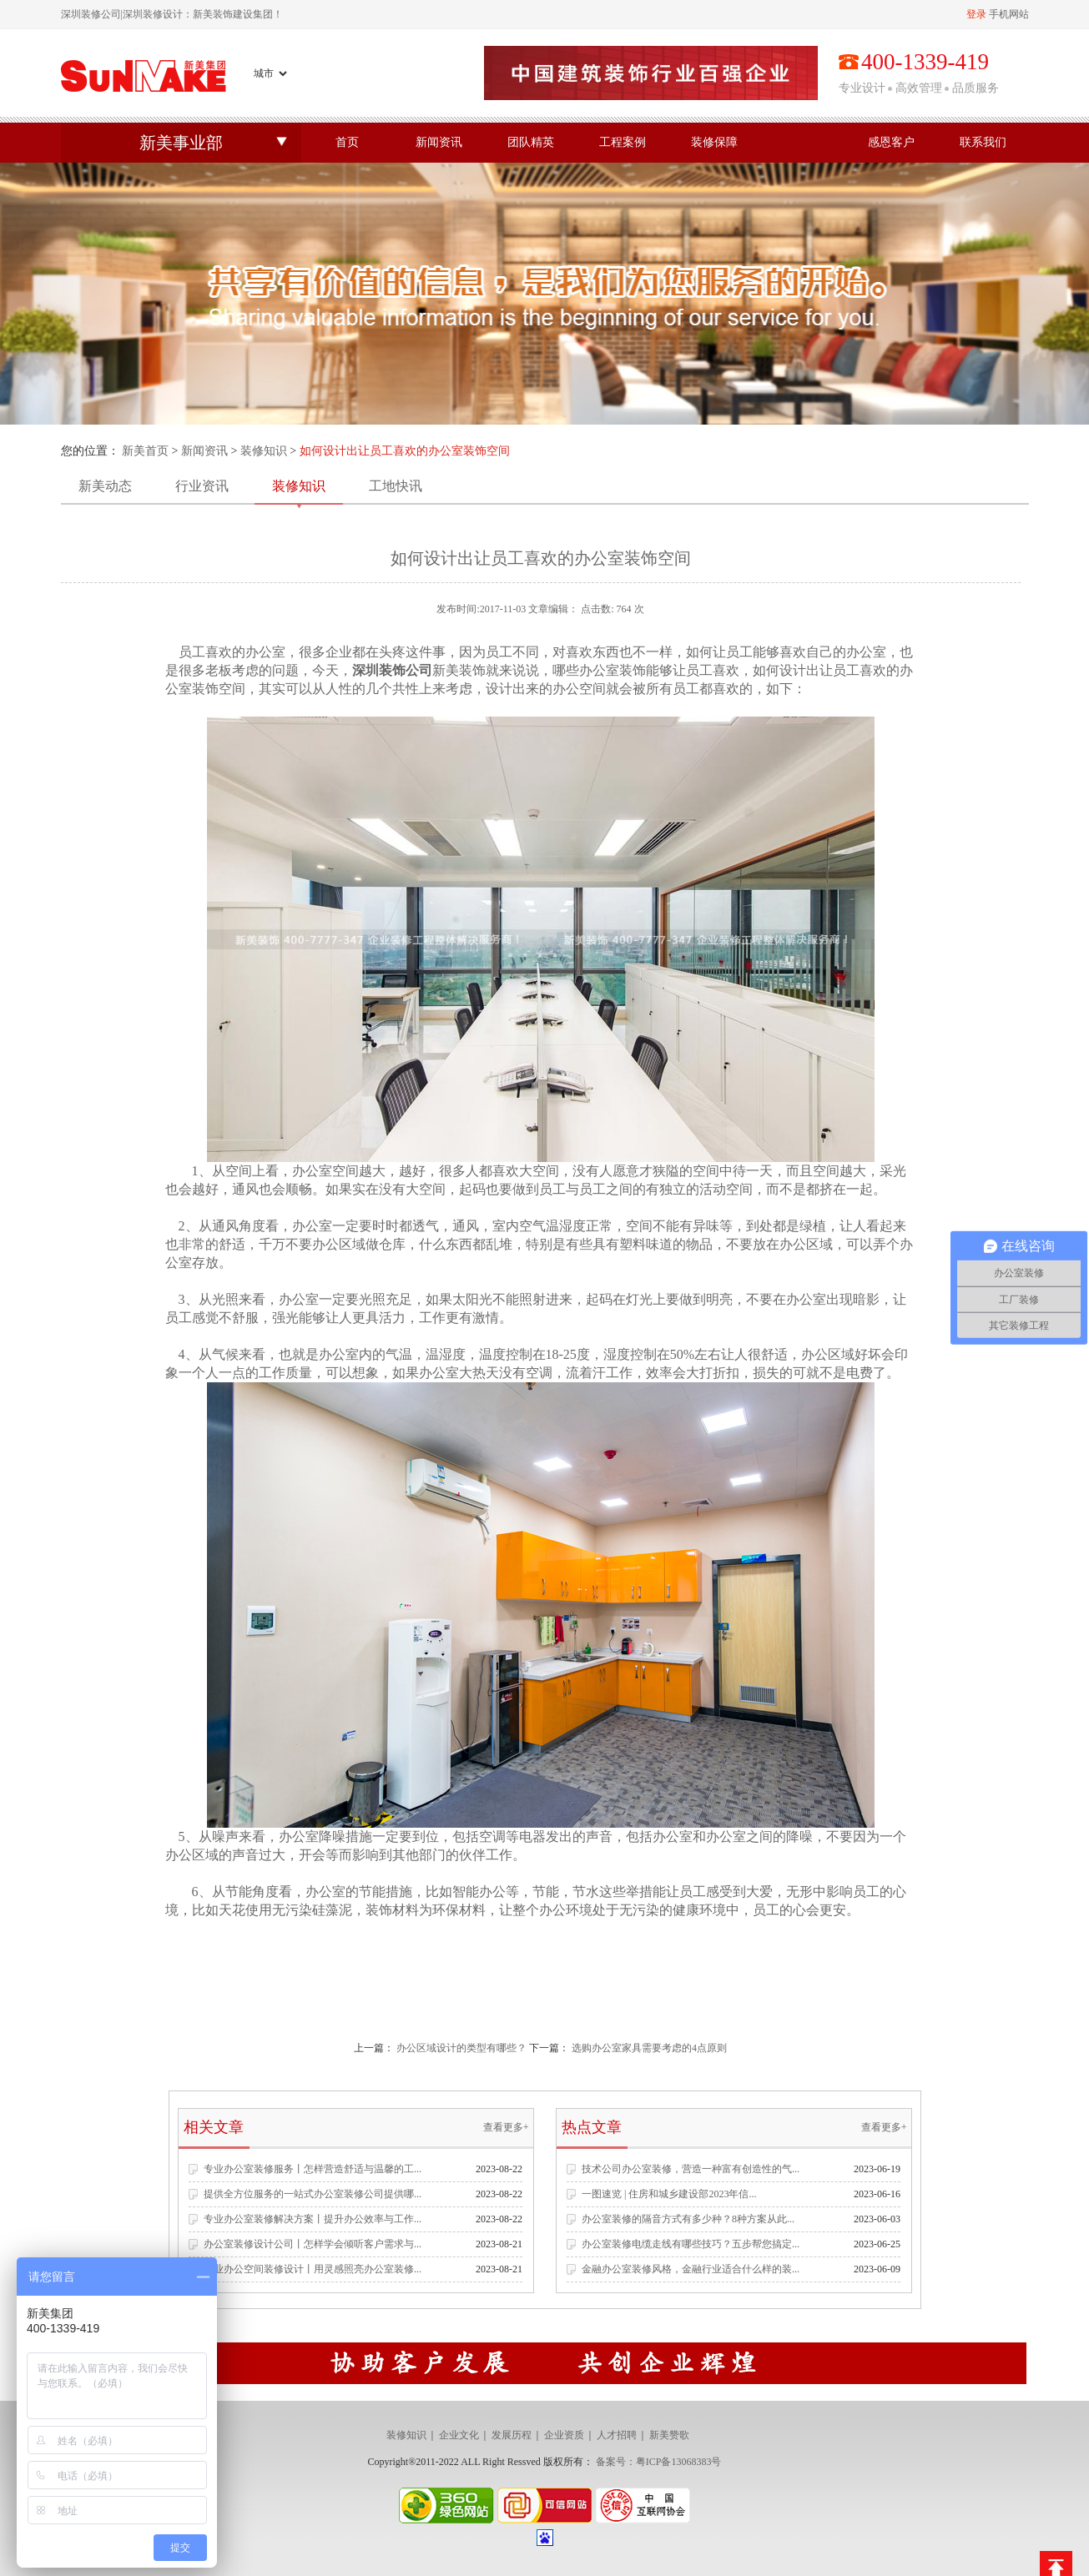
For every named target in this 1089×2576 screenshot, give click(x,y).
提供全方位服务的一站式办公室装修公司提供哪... (312, 2194)
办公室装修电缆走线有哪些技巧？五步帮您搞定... (690, 2244)
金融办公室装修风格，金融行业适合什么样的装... (690, 2269)
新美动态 (105, 486)
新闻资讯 (439, 142)
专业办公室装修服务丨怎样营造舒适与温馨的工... (312, 2169)
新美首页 (145, 451)
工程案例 (622, 142)
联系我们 (983, 142)
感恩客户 (891, 142)
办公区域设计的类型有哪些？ (461, 2048)
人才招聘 (617, 2435)
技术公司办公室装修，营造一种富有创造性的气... (690, 2169)
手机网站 (1009, 14)
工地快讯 (395, 486)
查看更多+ (506, 2127)
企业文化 (459, 2435)
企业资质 (564, 2435)
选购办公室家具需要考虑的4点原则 (649, 2048)
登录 (976, 14)
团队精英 (530, 142)
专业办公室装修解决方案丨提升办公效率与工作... (312, 2219)
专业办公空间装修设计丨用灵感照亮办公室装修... (312, 2269)
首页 (347, 142)
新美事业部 (181, 142)
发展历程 (512, 2435)
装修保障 (714, 142)
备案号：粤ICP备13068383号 (659, 2462)
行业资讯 (202, 486)
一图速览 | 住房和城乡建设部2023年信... (669, 2194)
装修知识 (263, 451)
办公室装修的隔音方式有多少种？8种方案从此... (688, 2219)
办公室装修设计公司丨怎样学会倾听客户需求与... (312, 2244)
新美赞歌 (669, 2435)
